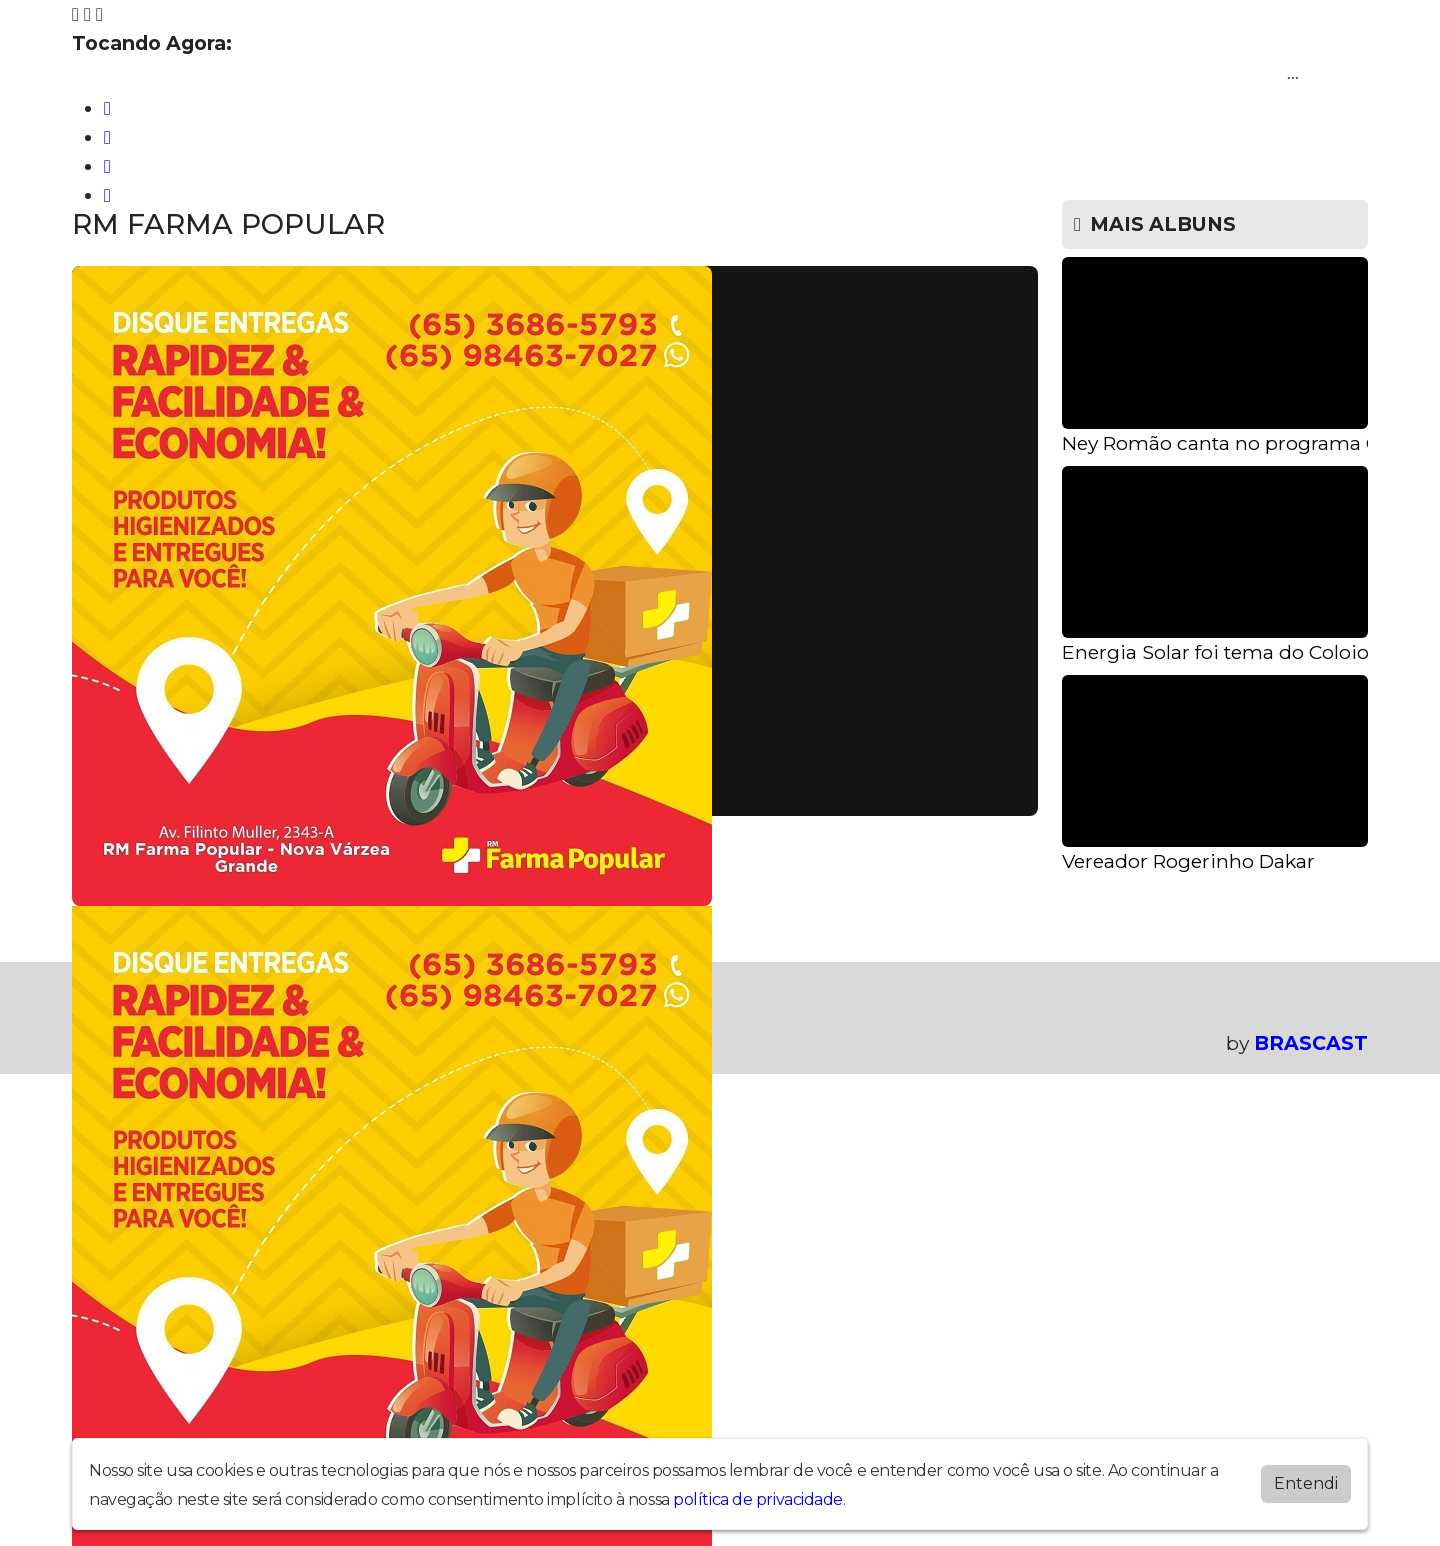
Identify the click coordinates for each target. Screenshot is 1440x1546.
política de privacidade (758, 1499)
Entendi (1306, 1483)
